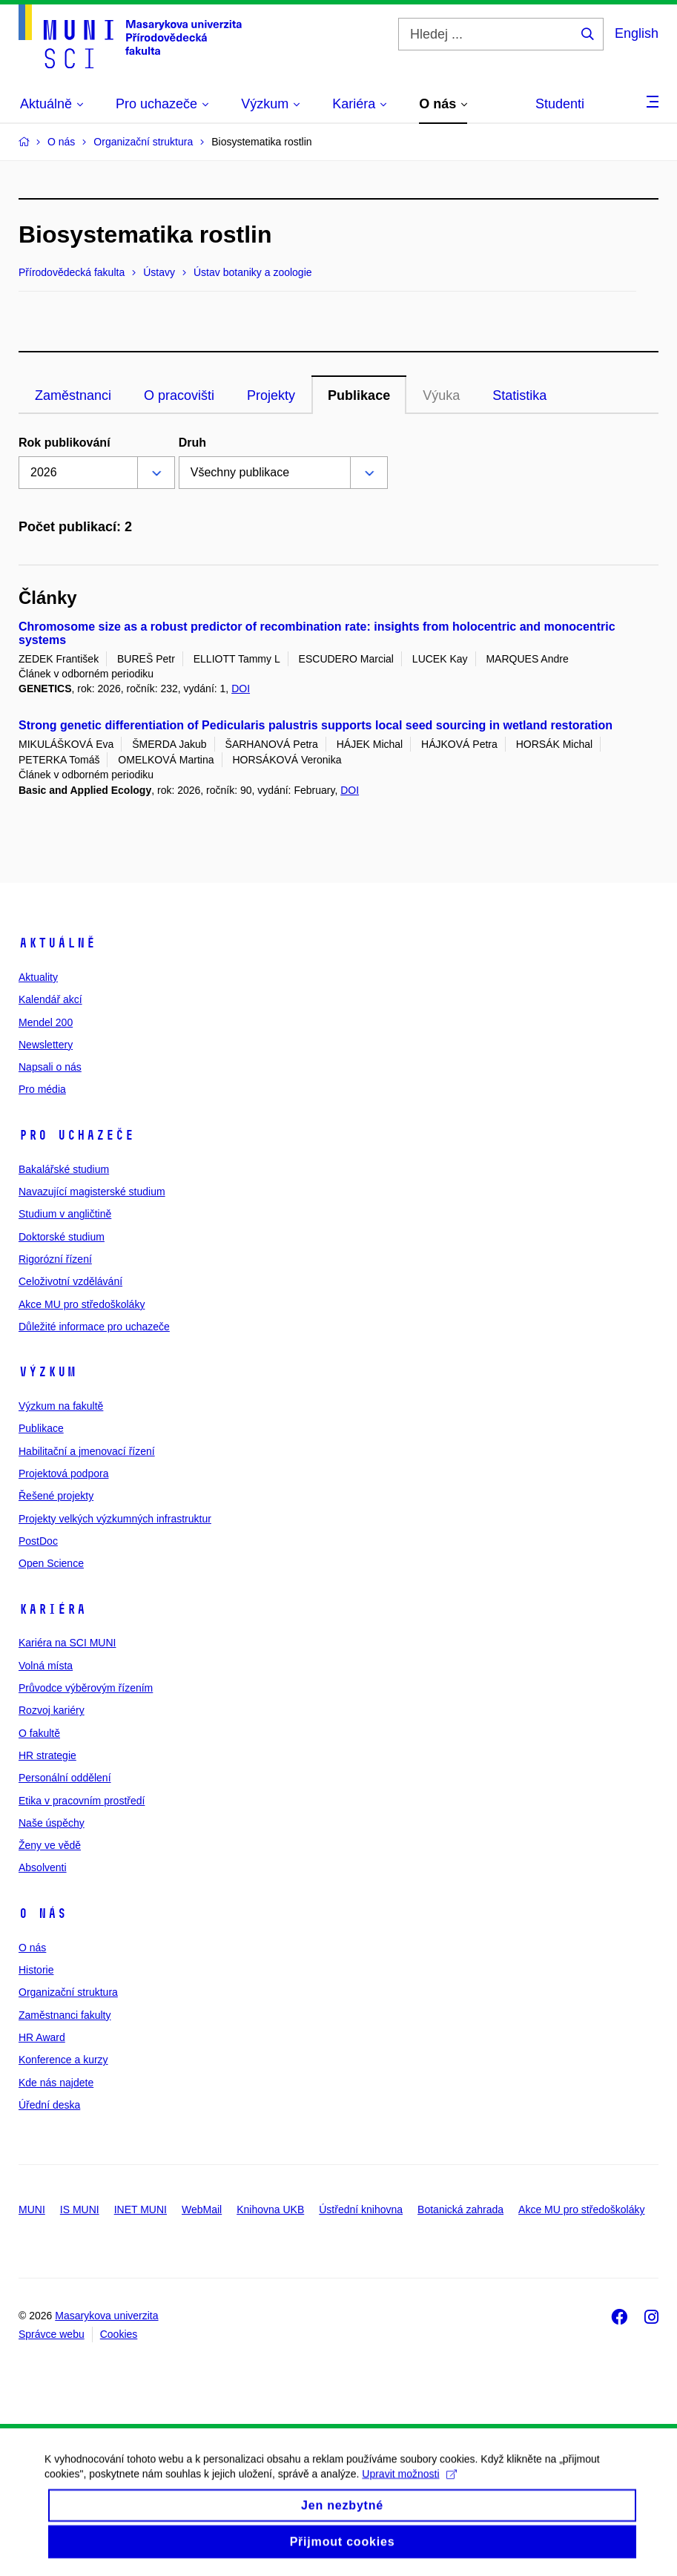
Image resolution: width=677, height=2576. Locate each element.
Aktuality (38, 977)
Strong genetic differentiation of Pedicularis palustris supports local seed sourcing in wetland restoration (315, 725)
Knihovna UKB (270, 2209)
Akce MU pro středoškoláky (82, 1304)
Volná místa (46, 1666)
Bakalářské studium (64, 1169)
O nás (43, 1913)
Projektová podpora (63, 1473)
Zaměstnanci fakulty (65, 2015)
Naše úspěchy (52, 1823)
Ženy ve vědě (50, 1845)
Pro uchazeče (76, 1135)
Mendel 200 (46, 1022)
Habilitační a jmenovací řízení (87, 1451)
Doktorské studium (62, 1237)
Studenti (559, 103)
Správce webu (52, 2334)
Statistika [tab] (519, 395)
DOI (240, 688)
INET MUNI (140, 2209)
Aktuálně (57, 943)
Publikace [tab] (359, 395)
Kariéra (52, 1609)
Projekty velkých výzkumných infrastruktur (115, 1519)
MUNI (32, 2209)
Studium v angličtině (65, 1214)
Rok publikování (64, 442)
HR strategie (47, 1755)
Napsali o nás (50, 1067)
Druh (192, 442)
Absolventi (43, 1867)
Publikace (41, 1428)
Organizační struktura (68, 1992)
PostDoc (38, 1541)
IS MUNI (79, 2209)
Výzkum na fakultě (61, 1406)
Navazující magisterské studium (92, 1191)
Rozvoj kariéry (52, 1710)
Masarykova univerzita (106, 2316)
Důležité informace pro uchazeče (94, 1327)
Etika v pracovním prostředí (82, 1801)
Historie (36, 1970)
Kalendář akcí (50, 999)
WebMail (202, 2209)
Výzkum (47, 1372)
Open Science (51, 1563)
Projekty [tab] (271, 395)
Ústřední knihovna (361, 2209)
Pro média (42, 1089)
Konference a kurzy (63, 2060)
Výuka (441, 395)
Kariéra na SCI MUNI (67, 1643)
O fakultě (39, 1733)
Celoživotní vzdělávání (70, 1281)
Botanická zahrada (460, 2209)
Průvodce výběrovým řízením (86, 1688)
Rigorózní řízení (55, 1259)
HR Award (42, 2037)
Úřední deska (49, 2105)
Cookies (119, 2334)
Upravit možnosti (409, 2491)
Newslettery (46, 1045)
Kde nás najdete (56, 2083)
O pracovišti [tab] (179, 395)
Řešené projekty (56, 1496)
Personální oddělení (65, 1778)
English (636, 33)
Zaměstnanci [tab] (73, 395)
